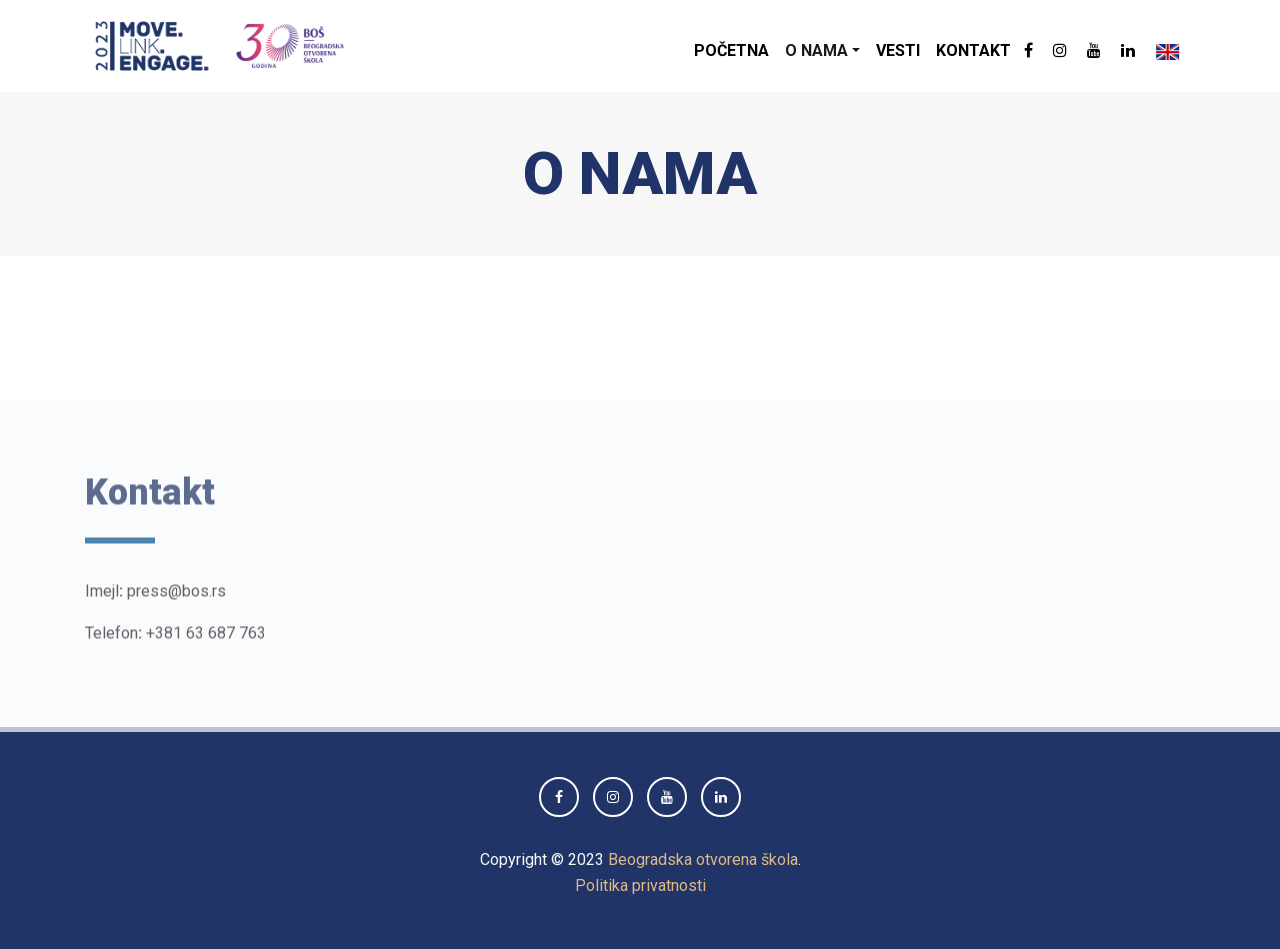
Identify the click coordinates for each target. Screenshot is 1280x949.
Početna (731, 50)
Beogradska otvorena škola (703, 859)
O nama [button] (816, 50)
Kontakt (973, 50)
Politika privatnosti (640, 885)
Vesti (898, 50)
